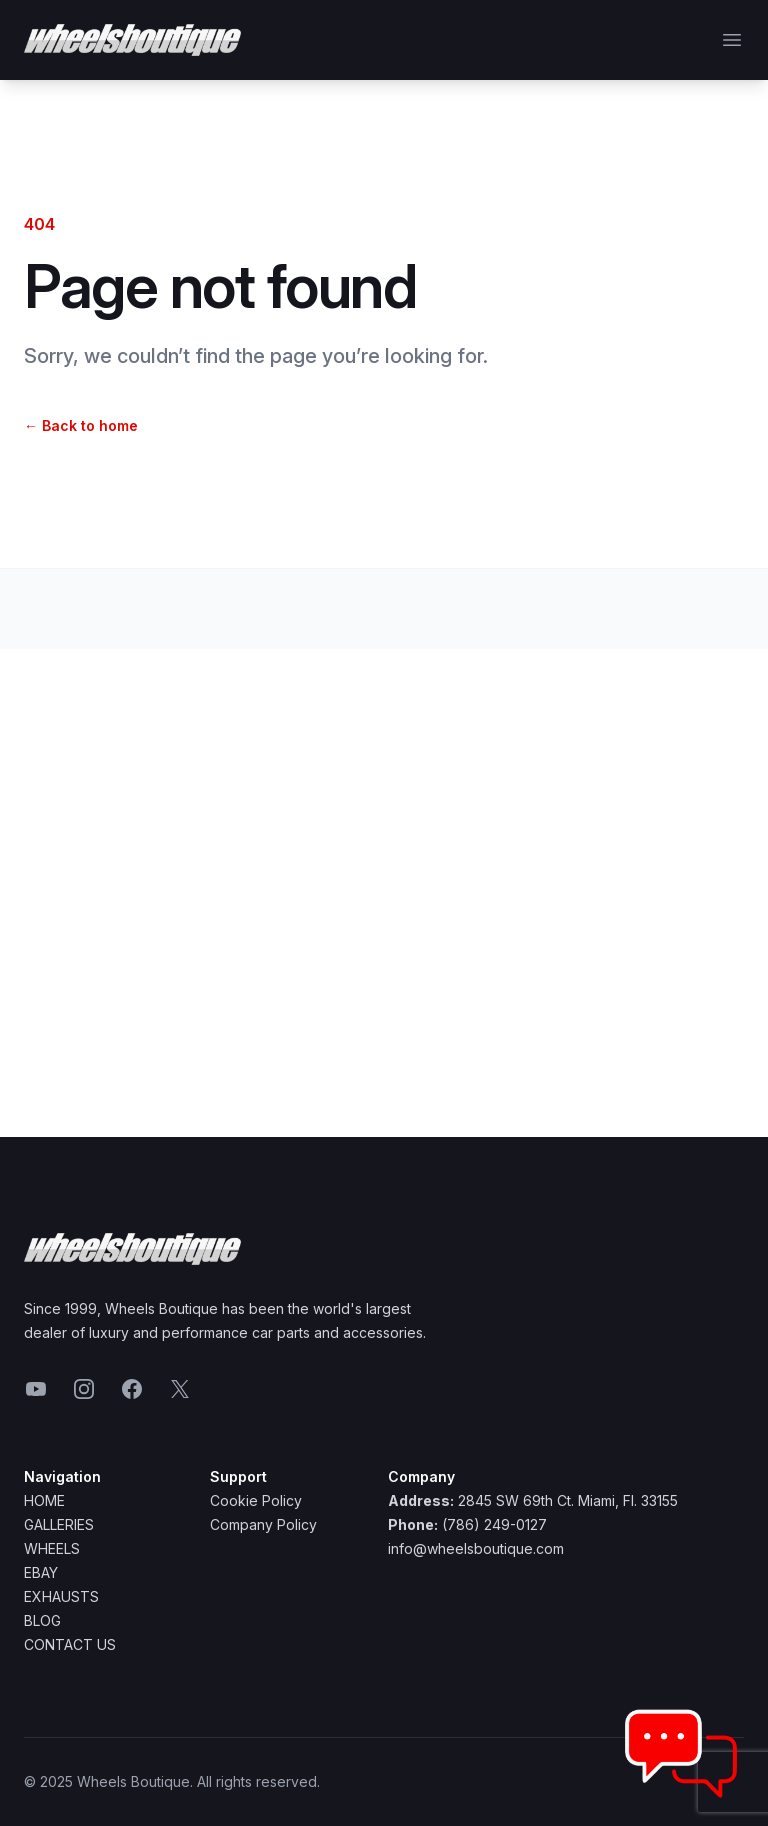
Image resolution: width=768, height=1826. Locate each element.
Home (44, 1500)
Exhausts (61, 1596)
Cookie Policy (256, 1500)
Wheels (52, 1548)
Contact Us (70, 1644)
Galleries (59, 1524)
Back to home (81, 425)
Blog (42, 1620)
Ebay (41, 1572)
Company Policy (263, 1524)
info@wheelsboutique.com (476, 1548)
